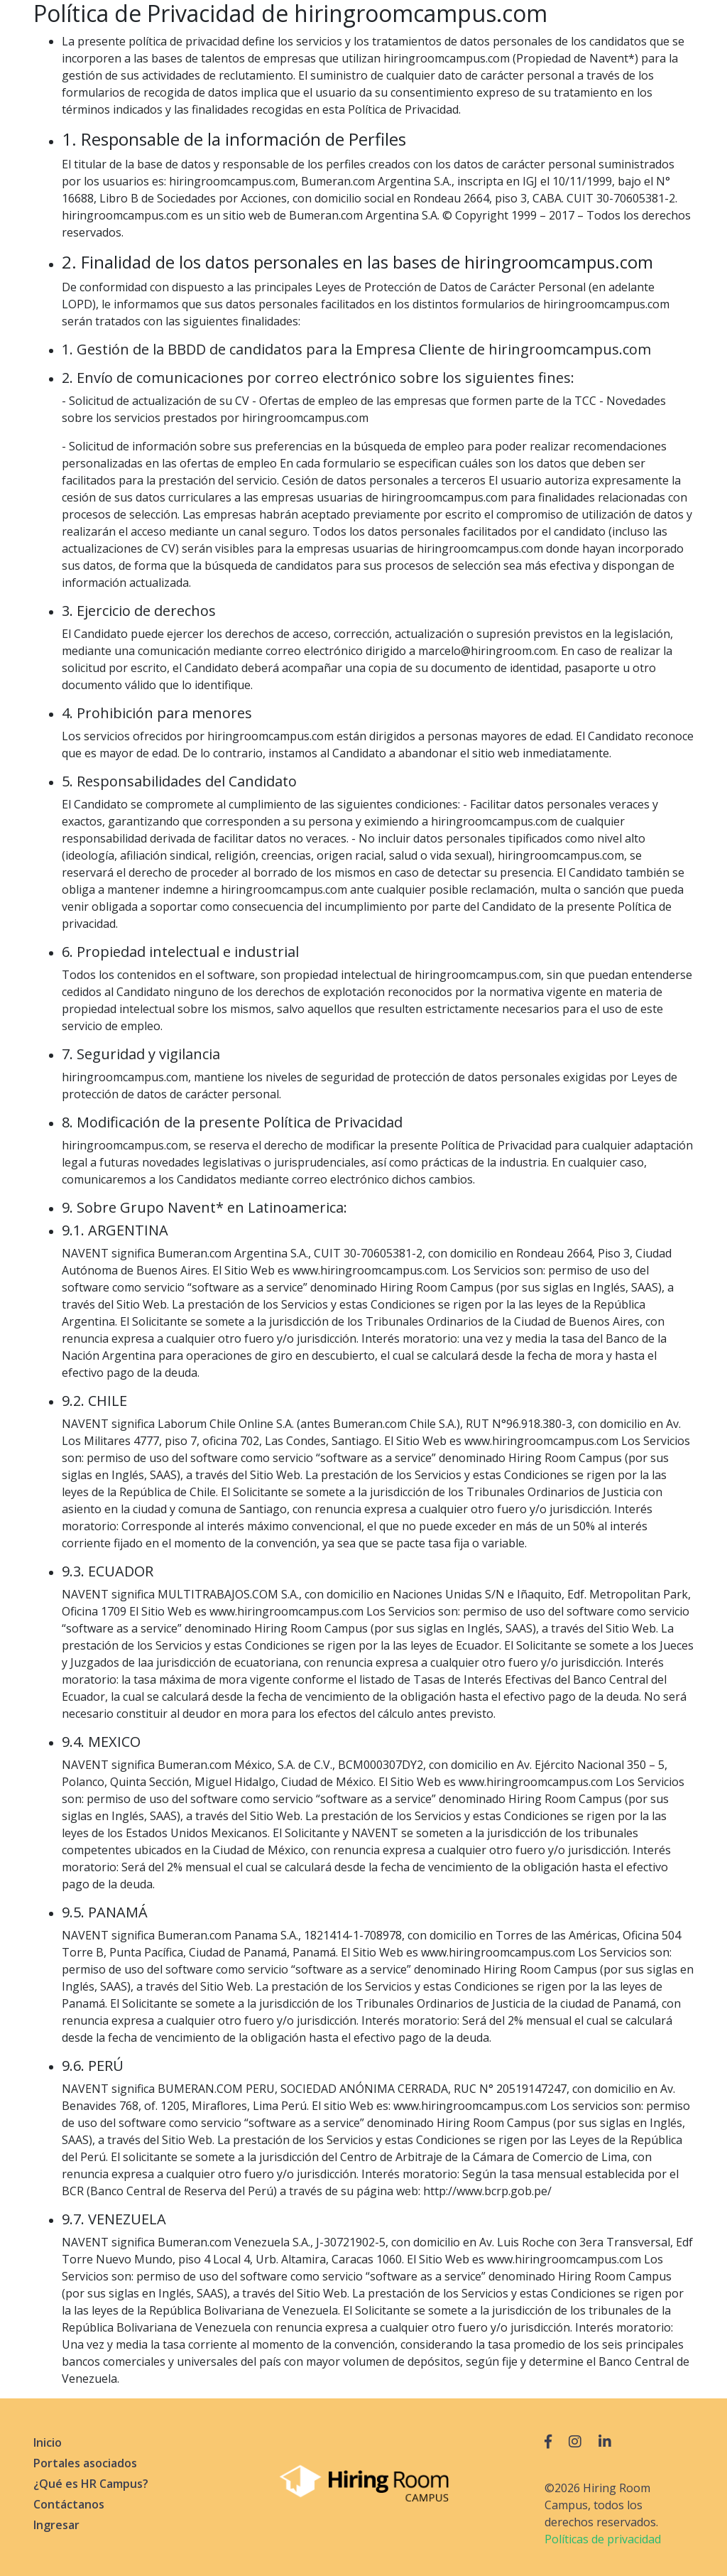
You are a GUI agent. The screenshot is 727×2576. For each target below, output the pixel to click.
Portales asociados (85, 2463)
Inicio (47, 2442)
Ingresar (56, 2525)
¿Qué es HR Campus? (90, 2483)
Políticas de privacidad (603, 2539)
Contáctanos (68, 2504)
